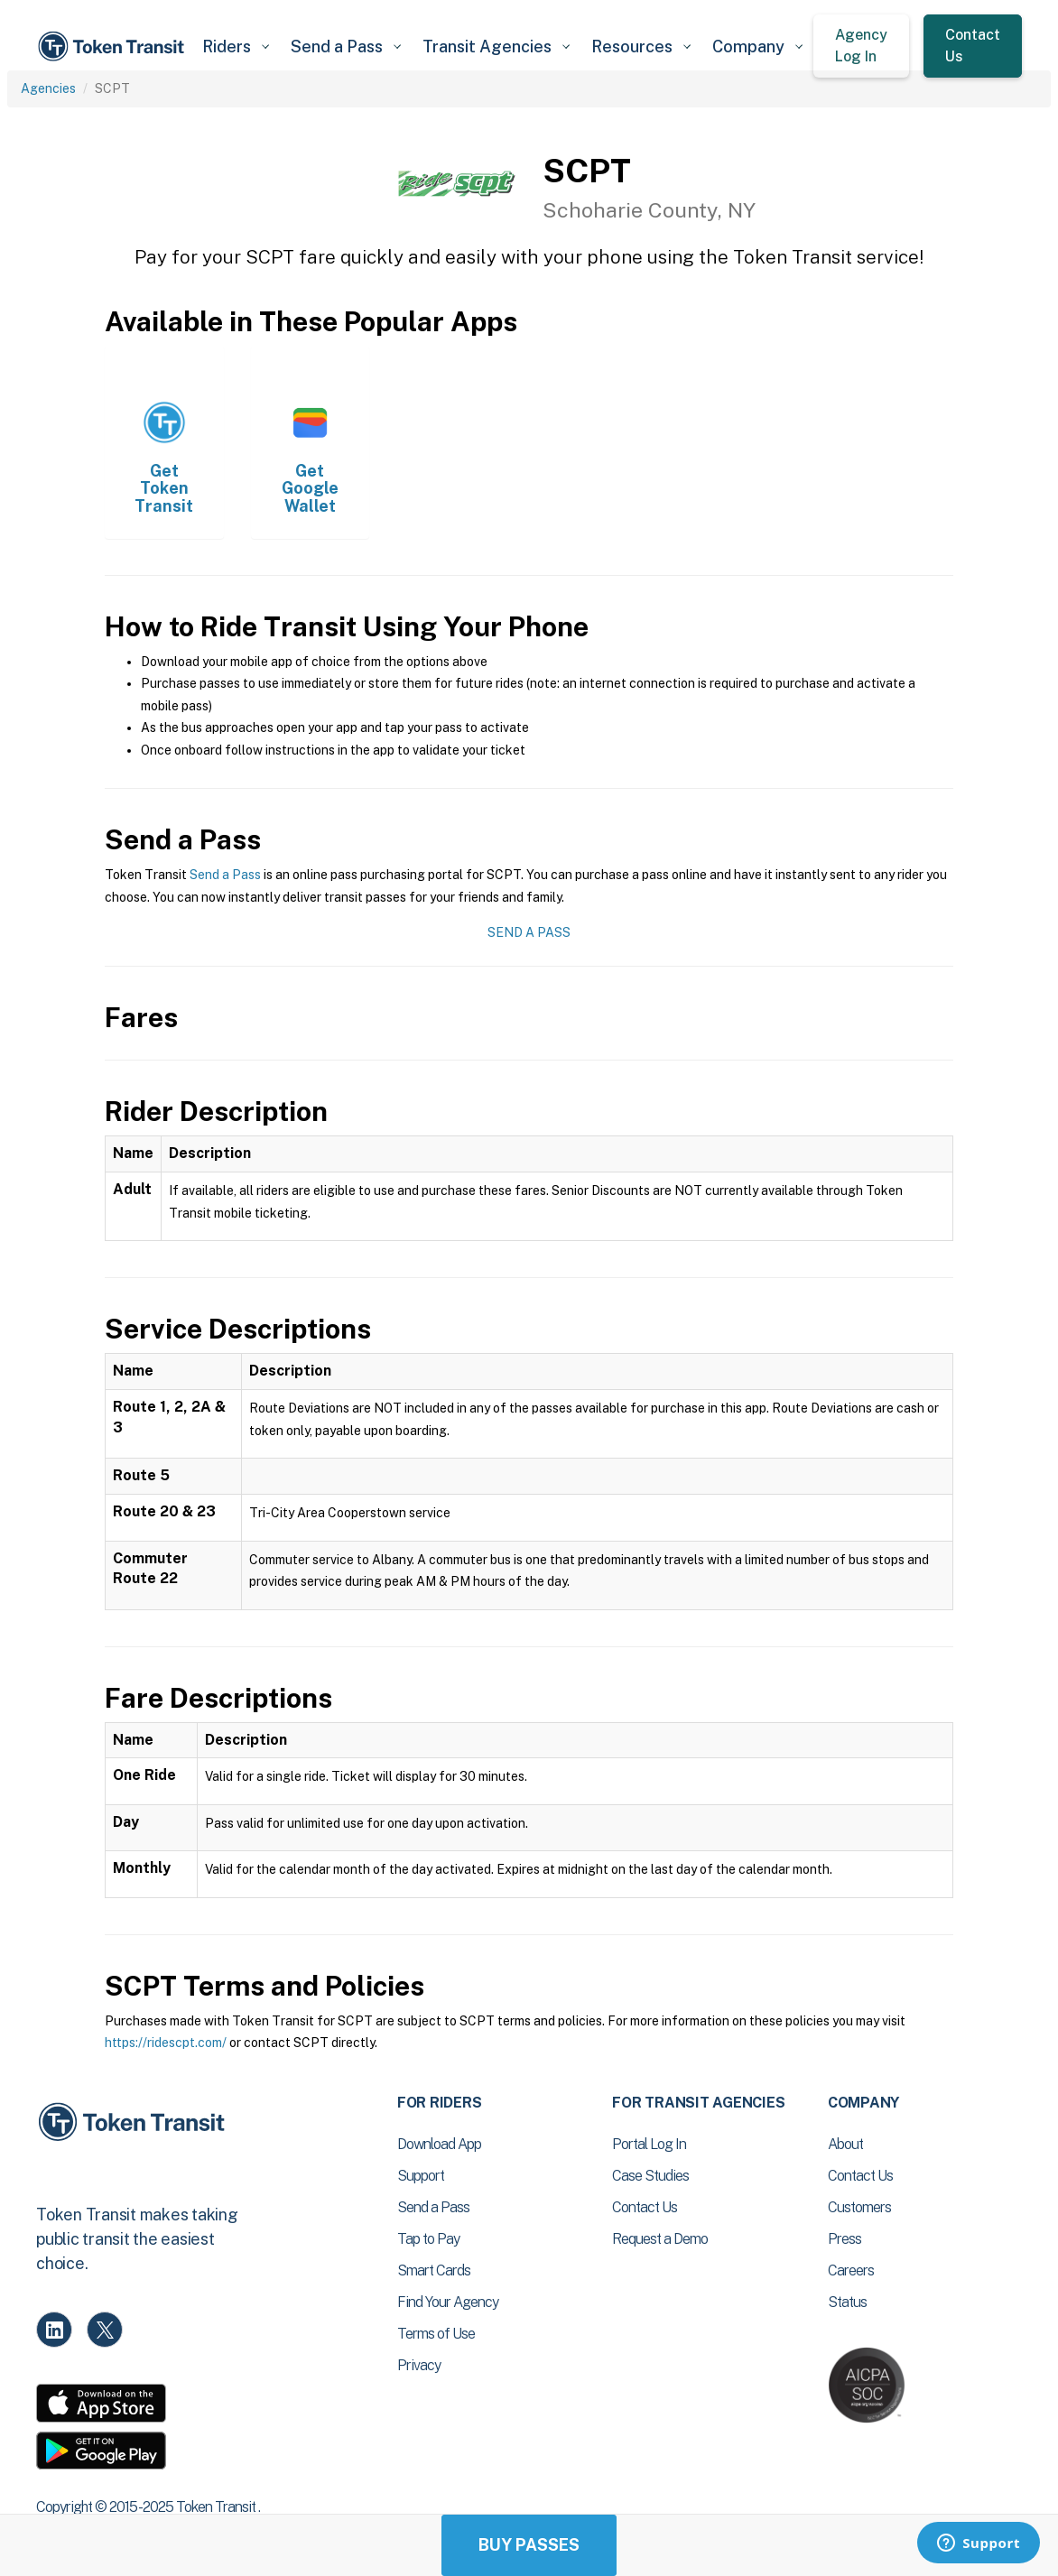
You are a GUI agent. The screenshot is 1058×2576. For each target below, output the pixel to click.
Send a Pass (225, 874)
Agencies (48, 88)
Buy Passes (529, 2544)
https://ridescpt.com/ (166, 2042)
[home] (113, 46)
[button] (235, 46)
